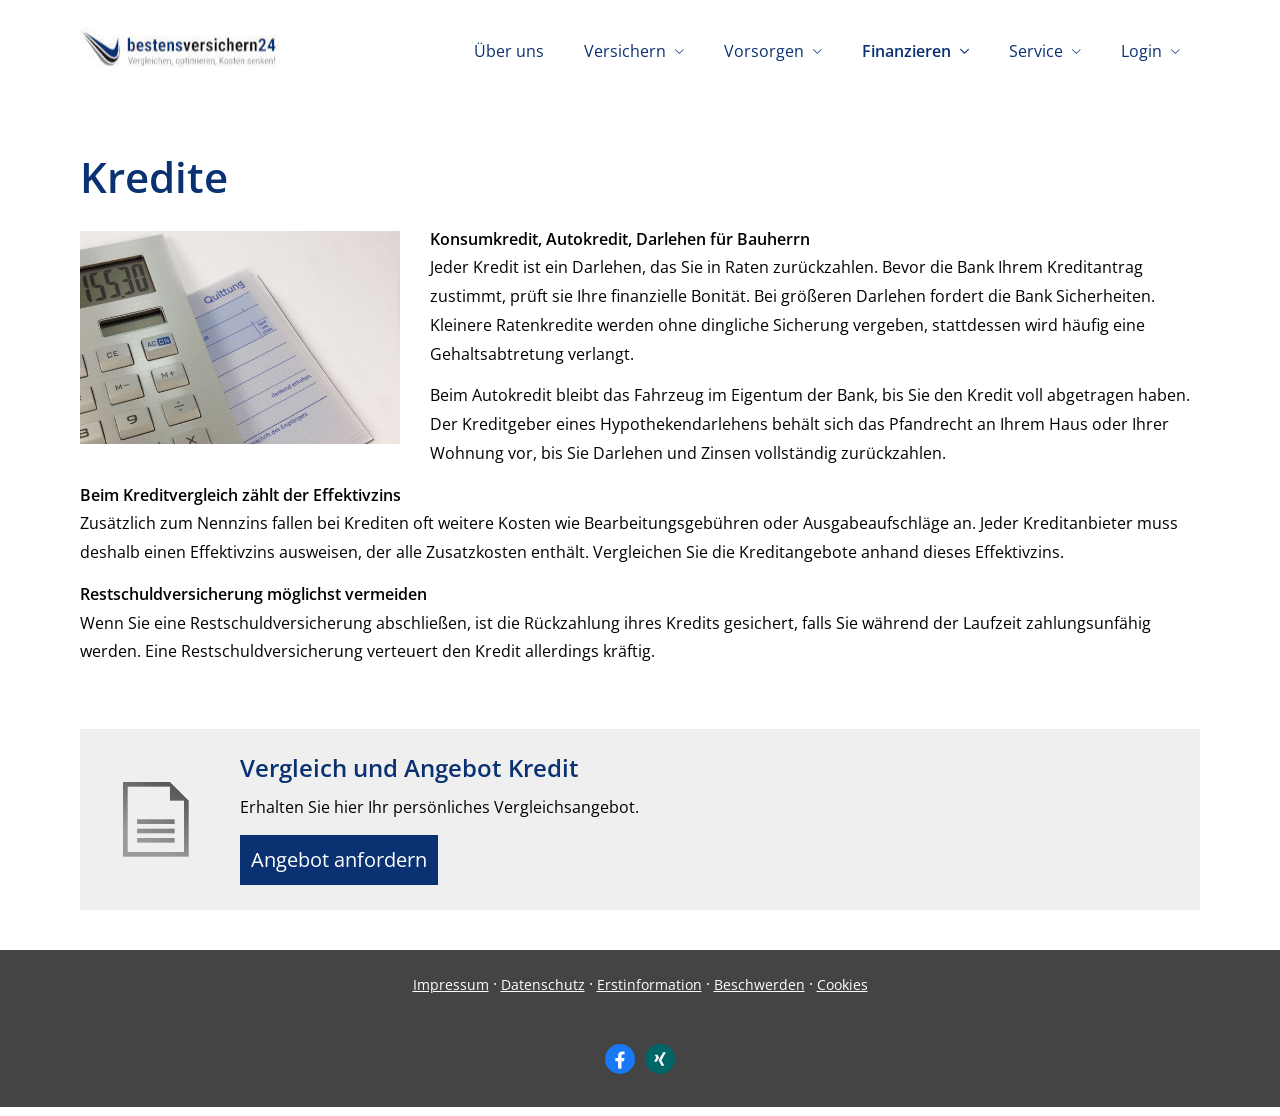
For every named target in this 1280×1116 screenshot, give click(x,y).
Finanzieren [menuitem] (906, 51)
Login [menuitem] (1141, 51)
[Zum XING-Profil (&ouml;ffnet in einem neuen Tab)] (660, 1067)
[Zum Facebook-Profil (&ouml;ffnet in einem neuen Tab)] (620, 1067)
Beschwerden (759, 992)
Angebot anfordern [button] (350, 864)
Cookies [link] (842, 992)
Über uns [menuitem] (509, 51)
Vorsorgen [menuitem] (764, 51)
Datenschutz (543, 992)
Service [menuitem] (1036, 51)
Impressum (451, 992)
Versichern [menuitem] (625, 51)
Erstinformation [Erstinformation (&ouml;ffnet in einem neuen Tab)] (649, 992)
